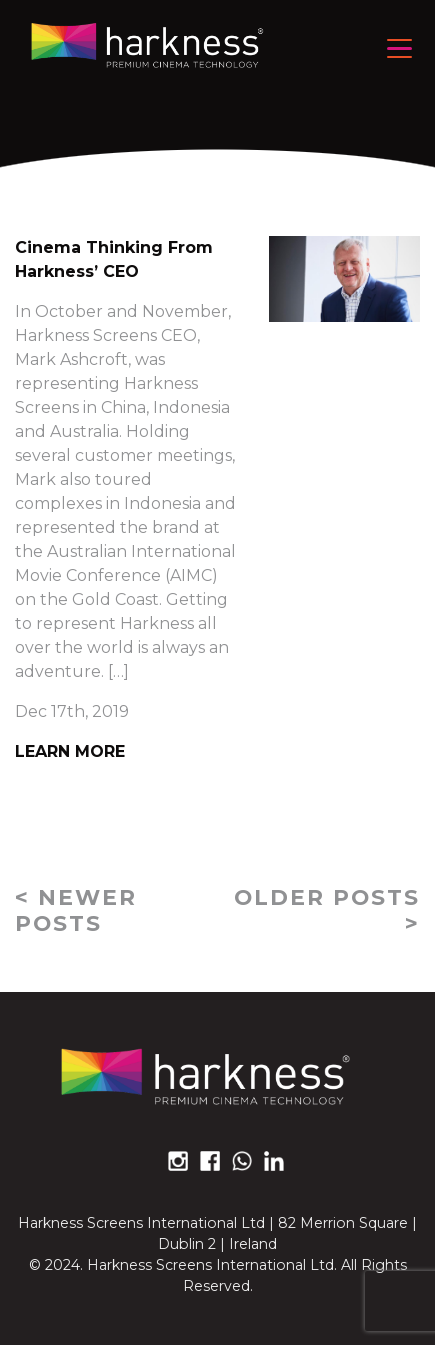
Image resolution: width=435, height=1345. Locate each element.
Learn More (70, 751)
